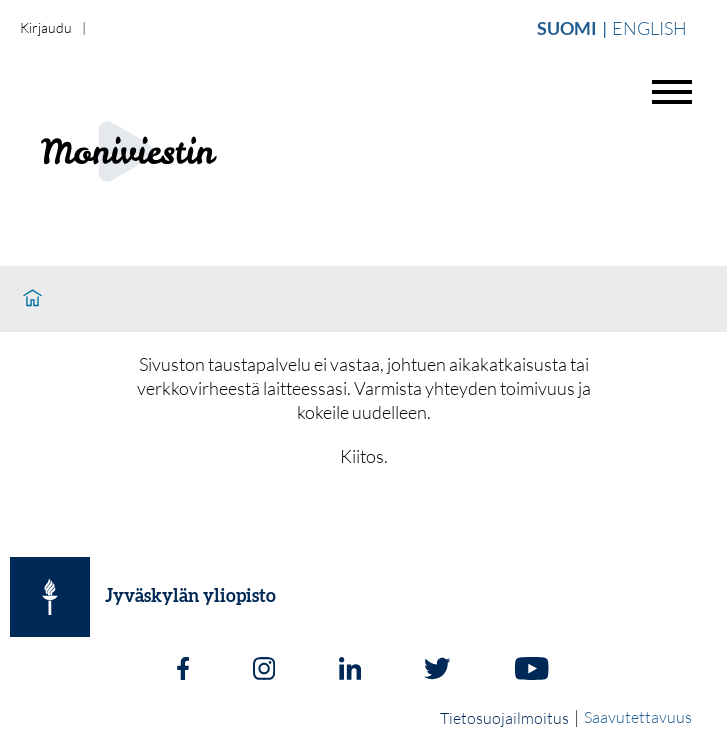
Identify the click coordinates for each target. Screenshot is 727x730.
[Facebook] (183, 671)
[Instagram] (264, 671)
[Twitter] (437, 671)
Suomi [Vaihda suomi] (567, 28)
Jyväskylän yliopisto (190, 597)
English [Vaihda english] (649, 28)
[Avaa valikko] (672, 92)
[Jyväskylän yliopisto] (50, 597)
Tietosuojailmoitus (504, 718)
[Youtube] (531, 671)
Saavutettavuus (638, 717)
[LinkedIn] (350, 671)
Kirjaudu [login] (46, 27)
